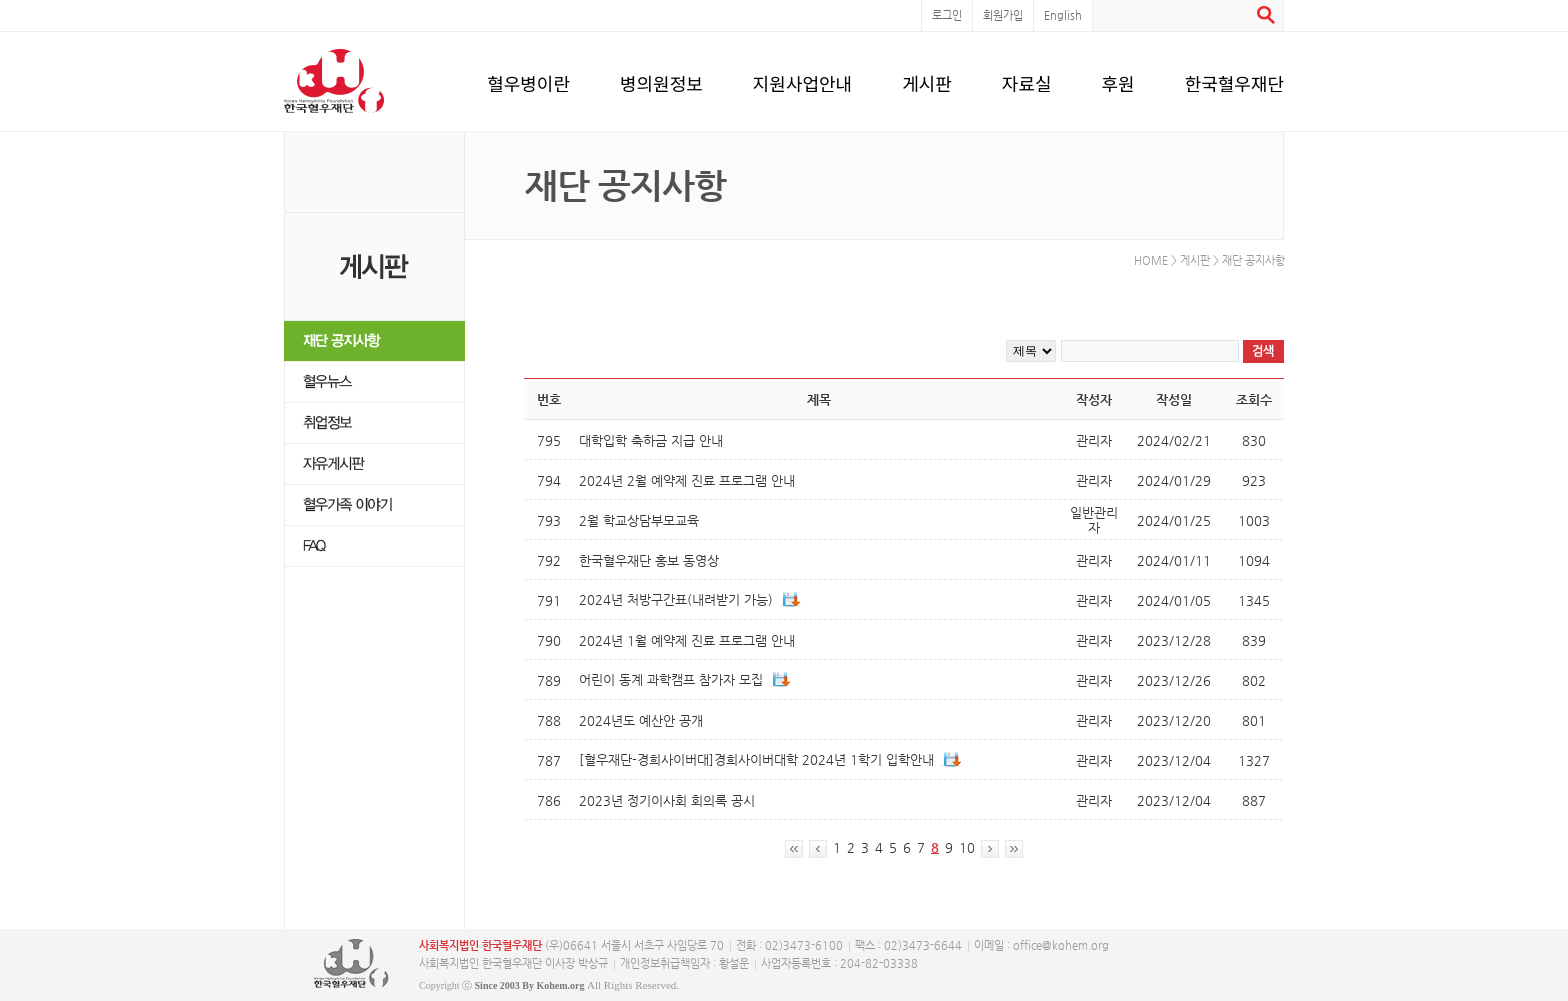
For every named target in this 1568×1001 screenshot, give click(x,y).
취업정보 (374, 423)
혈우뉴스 (374, 382)
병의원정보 (661, 80)
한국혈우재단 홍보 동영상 (649, 560)
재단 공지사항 (374, 341)
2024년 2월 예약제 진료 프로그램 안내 (687, 480)
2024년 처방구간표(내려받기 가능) (676, 599)
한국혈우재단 (1234, 80)
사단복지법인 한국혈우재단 (351, 964)
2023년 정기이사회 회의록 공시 (667, 800)
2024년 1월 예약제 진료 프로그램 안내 (687, 640)
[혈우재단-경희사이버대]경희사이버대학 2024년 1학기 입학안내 (756, 759)
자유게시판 (374, 464)
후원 (1118, 80)
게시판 (927, 80)
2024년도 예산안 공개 (641, 720)
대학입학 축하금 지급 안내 (651, 440)
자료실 (1027, 80)
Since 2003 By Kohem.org (530, 985)
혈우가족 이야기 (374, 505)
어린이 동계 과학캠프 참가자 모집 (671, 679)
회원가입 (1003, 15)
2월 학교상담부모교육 (639, 520)
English (1063, 15)
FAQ (374, 546)
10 (967, 847)
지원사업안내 (802, 80)
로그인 (947, 15)
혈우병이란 (528, 80)
